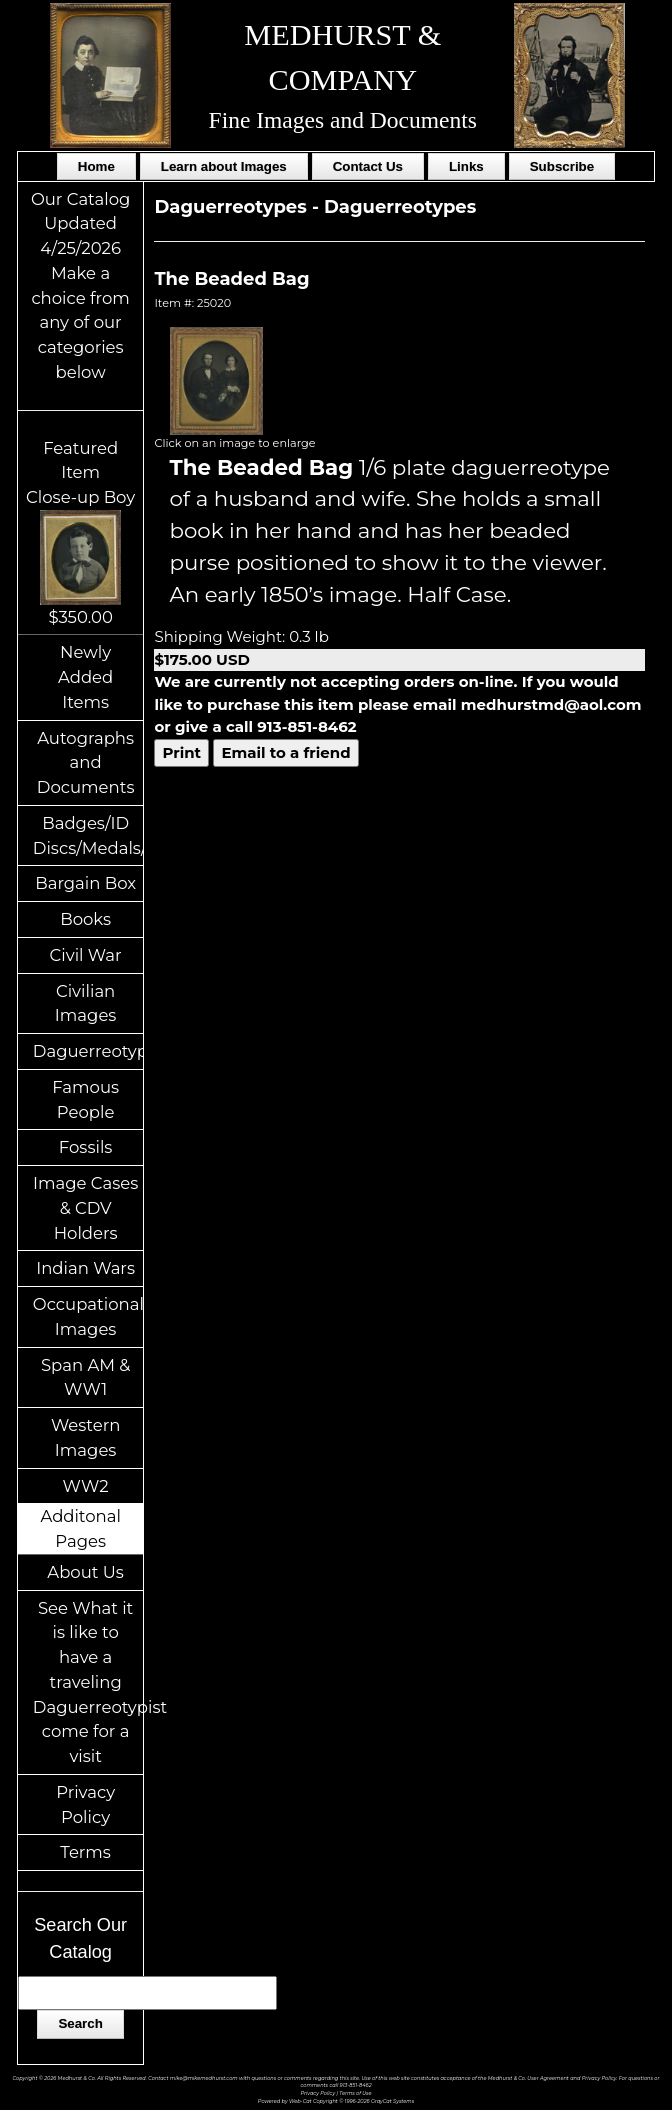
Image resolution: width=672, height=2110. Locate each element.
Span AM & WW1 (85, 1377)
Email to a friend (285, 752)
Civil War (86, 955)
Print (181, 752)
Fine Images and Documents (343, 120)
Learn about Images (224, 166)
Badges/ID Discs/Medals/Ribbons (88, 835)
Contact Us (368, 166)
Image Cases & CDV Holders (85, 1208)
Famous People (85, 1099)
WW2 (86, 1486)
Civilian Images (86, 1003)
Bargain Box (85, 883)
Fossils (86, 1147)
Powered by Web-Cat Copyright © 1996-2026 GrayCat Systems (336, 2101)
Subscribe (562, 166)
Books (85, 919)
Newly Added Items (85, 677)
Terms (85, 1852)
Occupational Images (88, 1316)
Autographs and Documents (86, 763)
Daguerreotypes (88, 1051)
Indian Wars (85, 1268)
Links (466, 166)
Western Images (85, 1437)
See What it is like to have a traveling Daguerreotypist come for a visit (88, 1682)
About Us (85, 1572)
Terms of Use (355, 2093)
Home (96, 166)
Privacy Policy (85, 1804)
